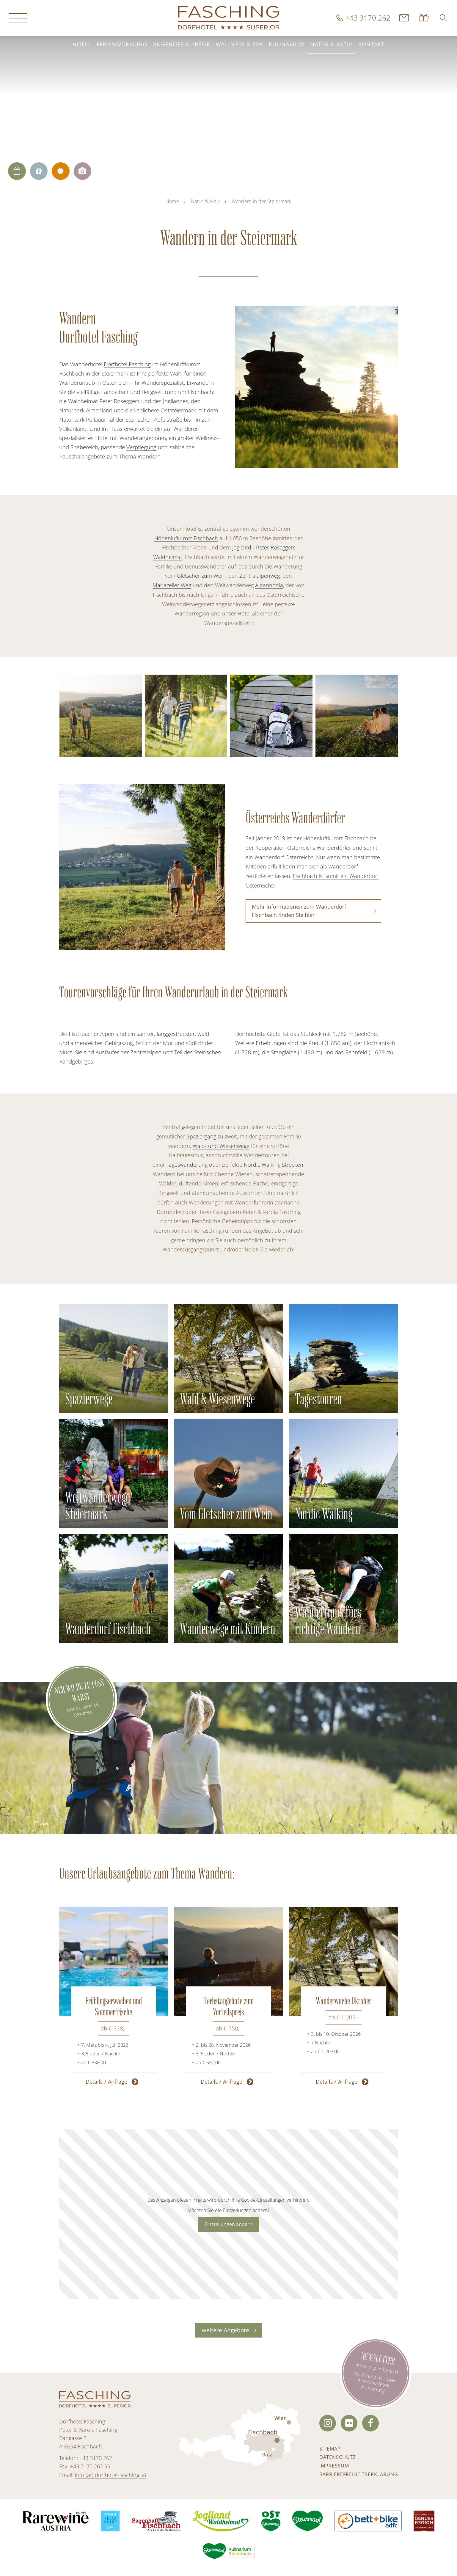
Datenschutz (337, 2457)
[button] (443, 18)
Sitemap (330, 2448)
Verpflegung (141, 447)
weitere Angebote (225, 2330)
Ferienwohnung (122, 44)
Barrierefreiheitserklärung (358, 2474)
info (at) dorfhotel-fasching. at (111, 2475)
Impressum (334, 2465)
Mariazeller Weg (172, 585)
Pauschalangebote (82, 456)
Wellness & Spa (239, 44)
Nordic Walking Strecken (273, 1164)
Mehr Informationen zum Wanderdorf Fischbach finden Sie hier (299, 910)
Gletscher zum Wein (201, 575)
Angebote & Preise (181, 44)
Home (172, 201)
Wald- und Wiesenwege (221, 1146)
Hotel (81, 44)
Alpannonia (269, 585)
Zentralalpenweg (259, 575)
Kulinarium (286, 44)
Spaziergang (201, 1136)
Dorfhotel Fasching (127, 364)
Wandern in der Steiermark (261, 201)
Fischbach (71, 373)
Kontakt (371, 44)
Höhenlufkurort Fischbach (186, 538)
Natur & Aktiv (331, 44)
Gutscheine (424, 18)
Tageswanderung (187, 1164)
